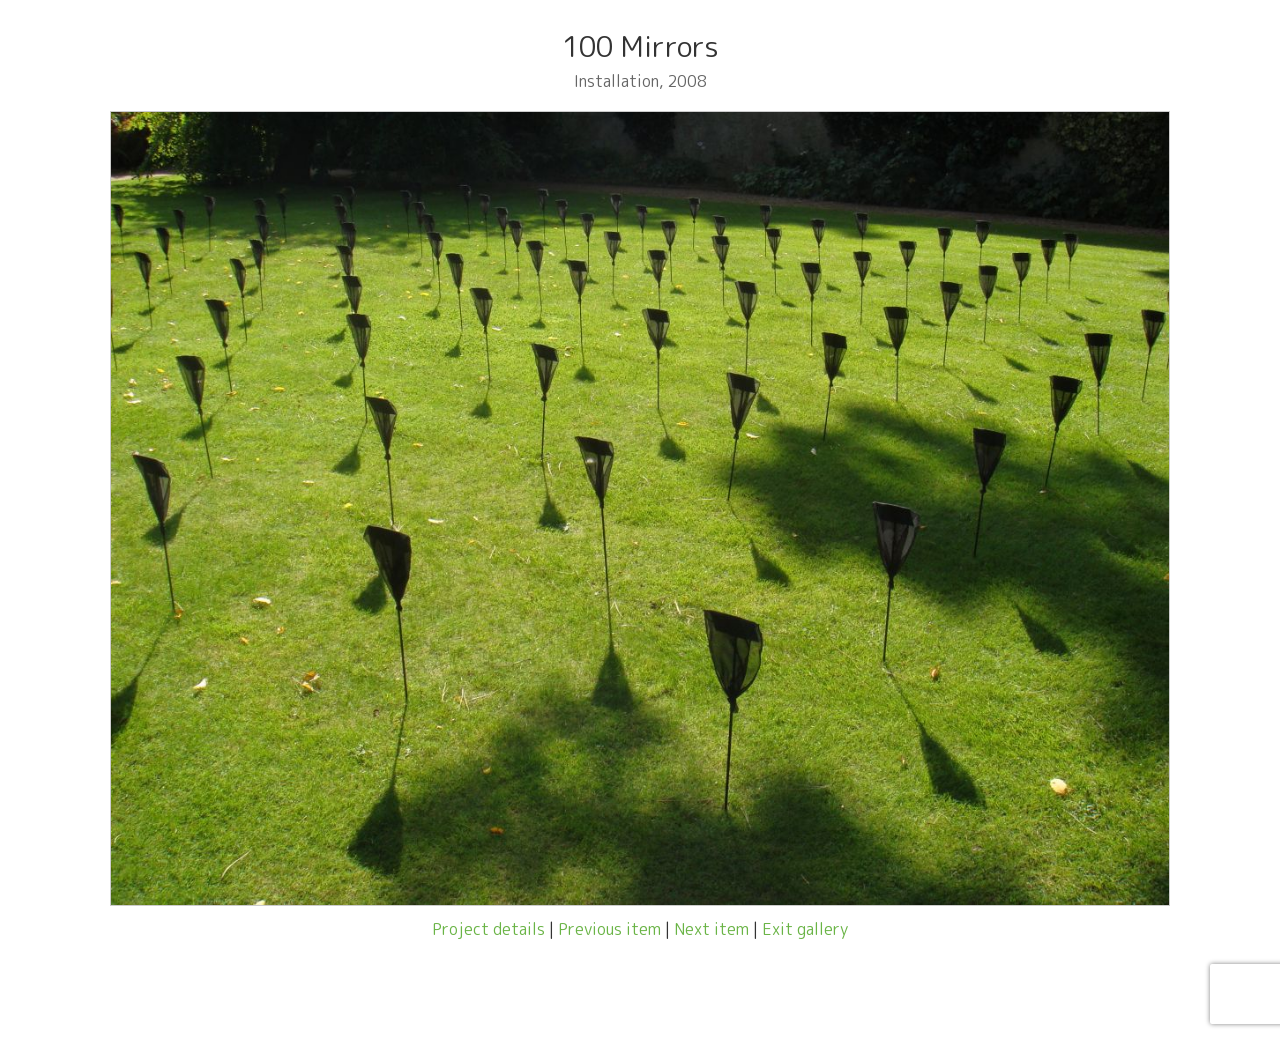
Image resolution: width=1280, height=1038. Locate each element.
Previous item (609, 929)
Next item (711, 929)
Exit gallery (805, 929)
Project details (488, 929)
